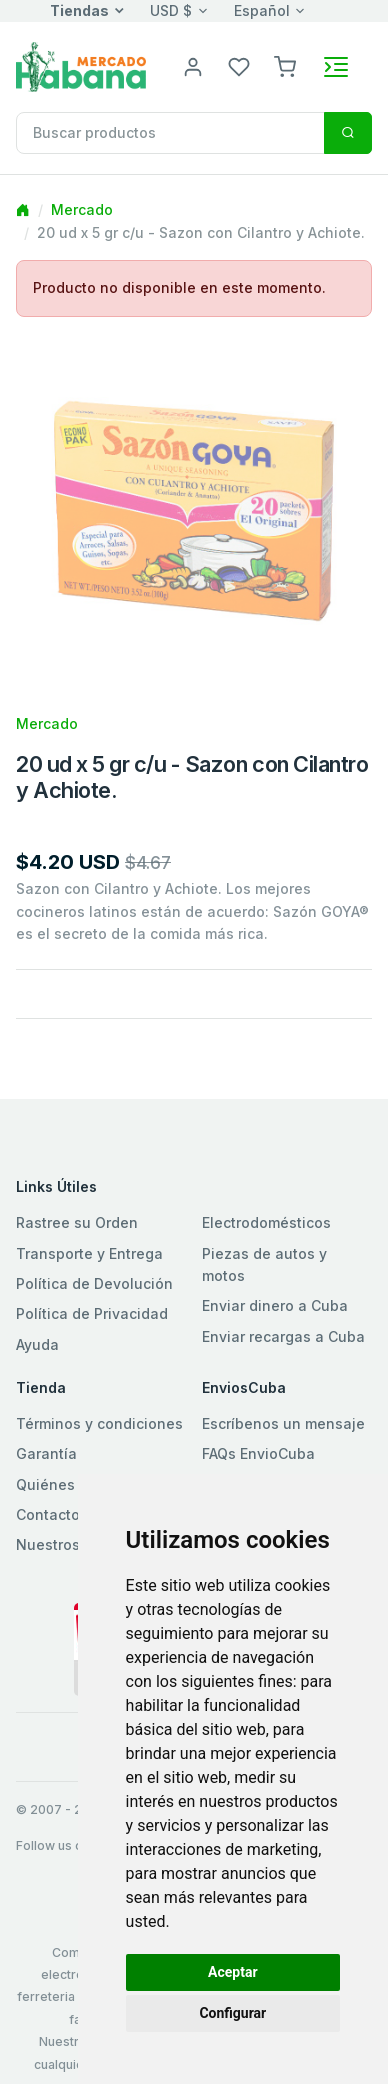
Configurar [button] (232, 2013)
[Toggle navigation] (336, 67)
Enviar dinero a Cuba (275, 1305)
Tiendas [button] (79, 10)
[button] (285, 65)
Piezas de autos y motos (264, 1264)
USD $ (171, 10)
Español (262, 10)
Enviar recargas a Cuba (283, 1336)
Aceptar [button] (233, 1972)
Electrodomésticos (266, 1222)
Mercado (82, 209)
